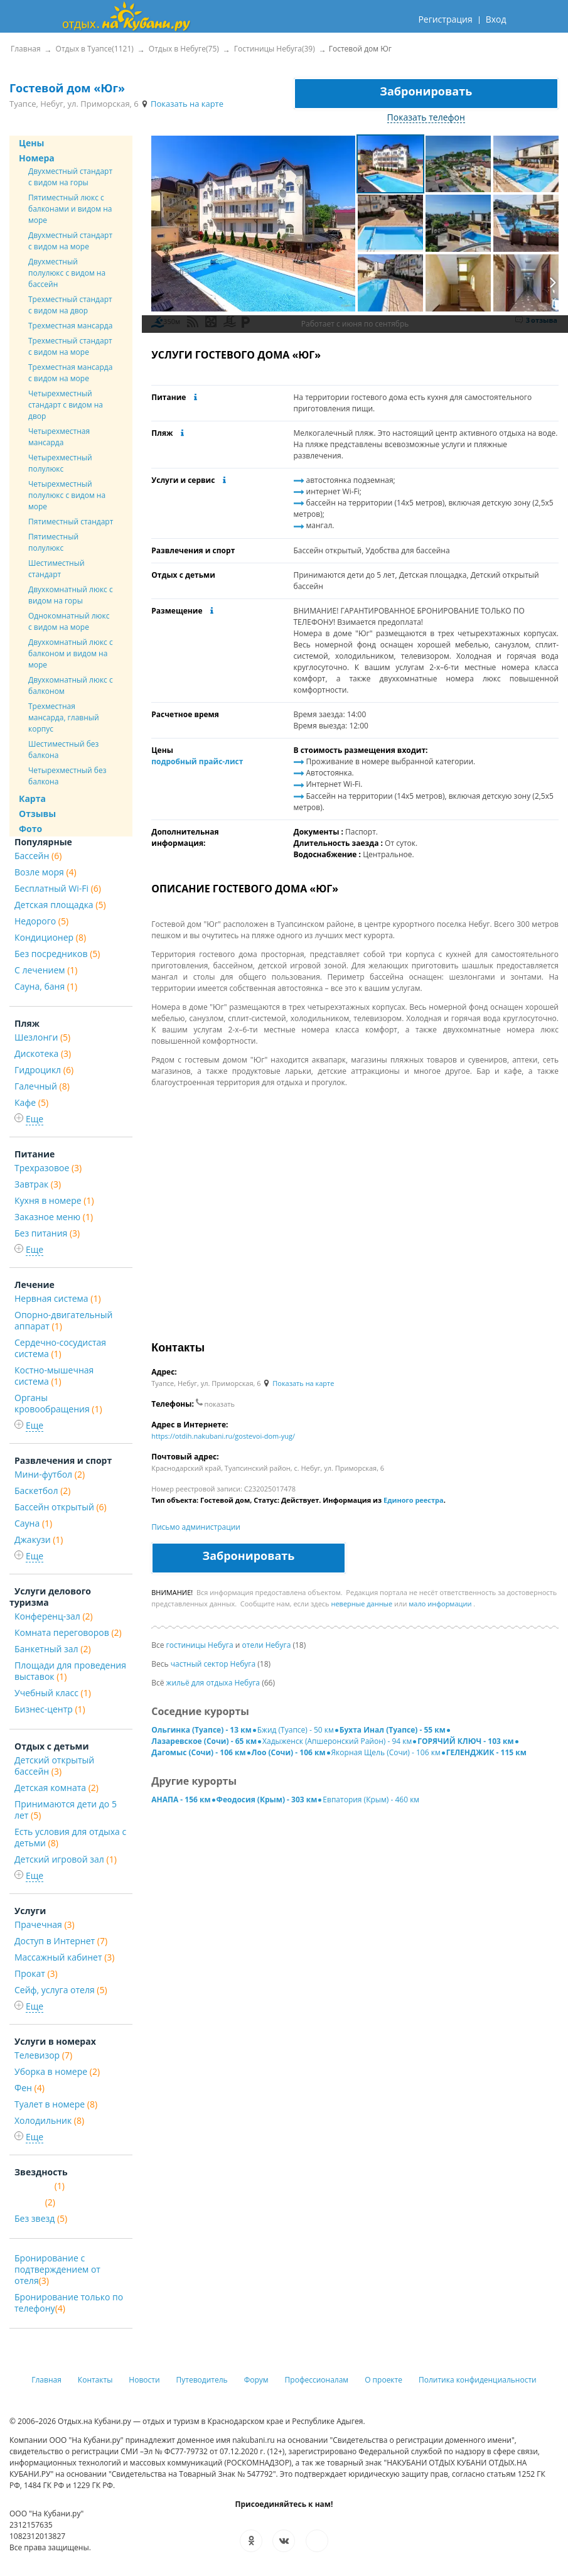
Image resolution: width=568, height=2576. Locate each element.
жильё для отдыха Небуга (213, 1682)
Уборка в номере (57, 2071)
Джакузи (38, 1539)
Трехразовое (48, 1168)
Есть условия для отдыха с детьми (70, 1837)
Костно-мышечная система (54, 1375)
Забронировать (426, 91)
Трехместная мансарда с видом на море (70, 373)
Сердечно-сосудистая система (60, 1348)
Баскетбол (42, 1490)
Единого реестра (413, 1500)
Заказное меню (53, 1217)
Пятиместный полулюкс (53, 542)
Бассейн (38, 856)
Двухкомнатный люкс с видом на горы (70, 595)
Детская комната (56, 1788)
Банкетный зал (52, 1649)
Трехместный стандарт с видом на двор (70, 305)
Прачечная (44, 1924)
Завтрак (37, 1184)
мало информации (440, 1603)
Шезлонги (42, 1037)
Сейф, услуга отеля (60, 1990)
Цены (31, 143)
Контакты (95, 2379)
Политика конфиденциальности (478, 2379)
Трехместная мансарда (70, 325)
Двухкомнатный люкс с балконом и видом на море (70, 653)
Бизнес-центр (49, 1709)
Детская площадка (60, 905)
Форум (256, 2379)
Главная (46, 2379)
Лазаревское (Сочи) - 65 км (204, 1741)
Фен (29, 2088)
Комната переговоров (68, 1632)
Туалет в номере (55, 2104)
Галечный (42, 1086)
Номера (37, 158)
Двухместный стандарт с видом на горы (70, 177)
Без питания (47, 1233)
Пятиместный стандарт (70, 521)
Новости (144, 2379)
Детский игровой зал (65, 1859)
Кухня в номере (54, 1200)
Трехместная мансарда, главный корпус (63, 717)
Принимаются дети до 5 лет (65, 1809)
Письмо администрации (195, 1527)
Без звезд (40, 2218)
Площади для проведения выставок (70, 1670)
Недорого (41, 921)
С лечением (45, 970)
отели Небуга (266, 1645)
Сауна (33, 1523)
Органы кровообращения (58, 1403)
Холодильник (49, 2120)
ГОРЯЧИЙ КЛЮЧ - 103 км (465, 1741)
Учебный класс (52, 1693)
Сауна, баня (45, 986)
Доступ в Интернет (60, 1941)
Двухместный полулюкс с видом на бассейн (66, 273)
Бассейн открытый (60, 1507)
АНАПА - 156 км (180, 1799)
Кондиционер (50, 937)
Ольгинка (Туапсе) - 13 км (201, 1729)
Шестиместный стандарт (56, 569)
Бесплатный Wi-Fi (57, 888)
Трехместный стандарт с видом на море (70, 346)
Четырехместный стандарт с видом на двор (65, 404)
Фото (30, 829)
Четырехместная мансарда (59, 437)
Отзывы (37, 814)
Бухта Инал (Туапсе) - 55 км (393, 1729)
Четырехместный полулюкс (60, 463)
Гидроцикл (43, 1070)
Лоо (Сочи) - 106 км (289, 1752)
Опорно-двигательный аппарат (63, 1320)
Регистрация (445, 19)
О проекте (383, 2379)
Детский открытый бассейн (54, 1765)
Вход (496, 19)
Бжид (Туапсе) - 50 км (295, 1729)
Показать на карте (182, 103)
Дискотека (42, 1053)
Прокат (36, 1973)
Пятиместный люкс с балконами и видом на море (70, 208)
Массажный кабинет (64, 1957)
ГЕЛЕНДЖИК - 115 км (486, 1752)
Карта (32, 798)
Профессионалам (317, 2379)
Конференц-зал (53, 1616)
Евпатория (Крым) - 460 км (371, 1799)
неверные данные (361, 1603)
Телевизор (43, 2055)
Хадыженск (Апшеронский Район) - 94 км (337, 1741)
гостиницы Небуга (199, 1645)
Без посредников (57, 954)
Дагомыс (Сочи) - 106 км (198, 1752)
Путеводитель (202, 2379)
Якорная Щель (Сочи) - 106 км (386, 1752)
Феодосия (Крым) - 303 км (267, 1799)
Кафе (31, 1102)
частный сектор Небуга (213, 1664)
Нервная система (57, 1298)
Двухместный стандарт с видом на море (70, 241)
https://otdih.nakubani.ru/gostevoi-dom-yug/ (223, 1436)
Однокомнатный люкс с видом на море (69, 621)
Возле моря (45, 872)
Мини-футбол (49, 1474)
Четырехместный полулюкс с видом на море (66, 495)
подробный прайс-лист (197, 761)
